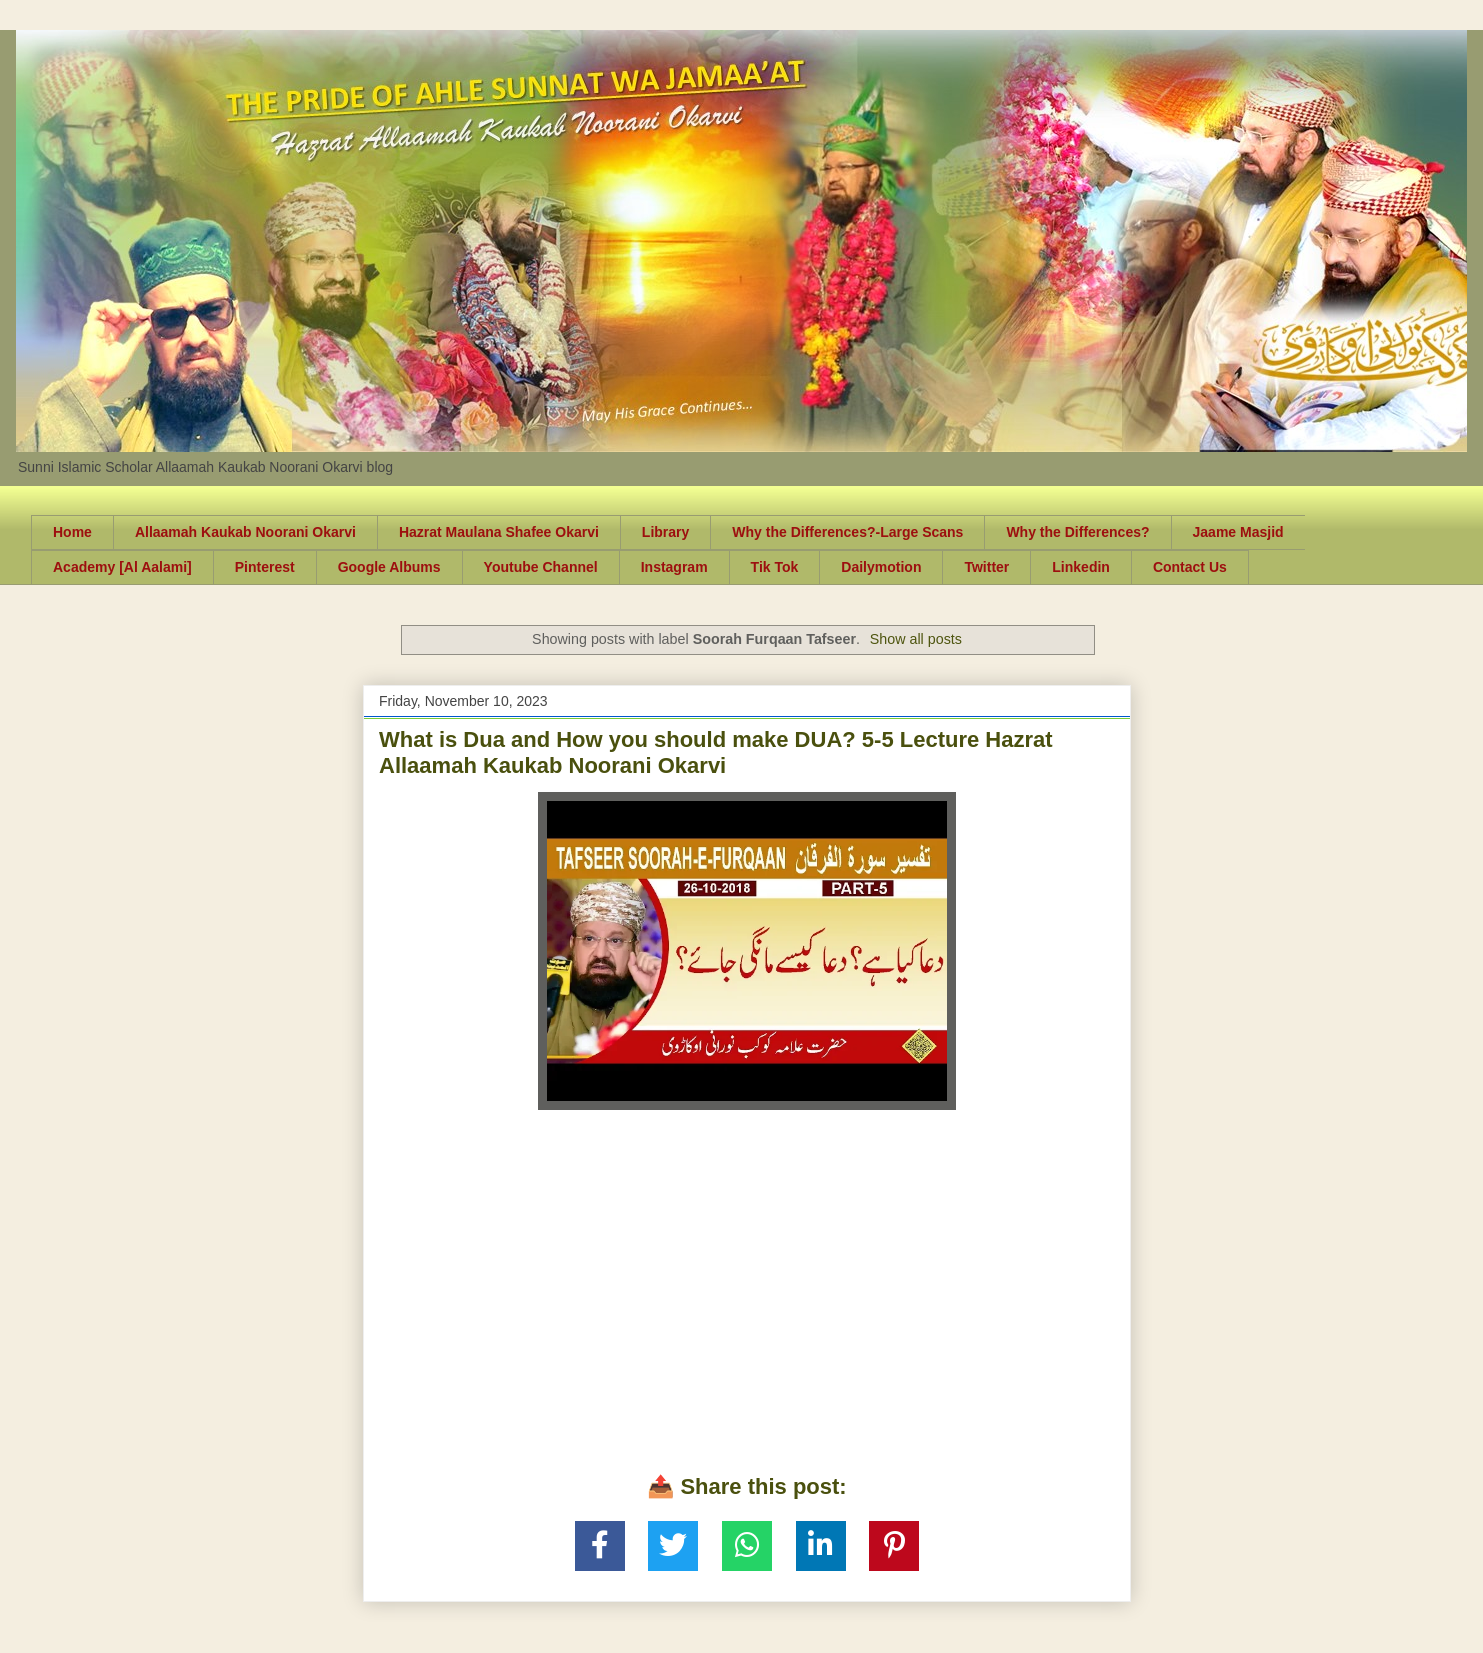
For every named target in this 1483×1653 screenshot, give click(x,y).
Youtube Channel (541, 567)
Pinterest (265, 567)
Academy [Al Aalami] (122, 567)
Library (665, 532)
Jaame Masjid (1238, 532)
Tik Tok (775, 567)
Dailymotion (881, 567)
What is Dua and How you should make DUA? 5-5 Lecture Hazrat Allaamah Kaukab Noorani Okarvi (716, 752)
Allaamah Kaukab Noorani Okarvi (245, 532)
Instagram (674, 567)
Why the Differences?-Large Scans (847, 532)
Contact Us (1190, 567)
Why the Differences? (1077, 532)
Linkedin (1081, 567)
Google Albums (389, 567)
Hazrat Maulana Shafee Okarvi (499, 532)
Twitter (986, 567)
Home (72, 532)
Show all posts (916, 639)
